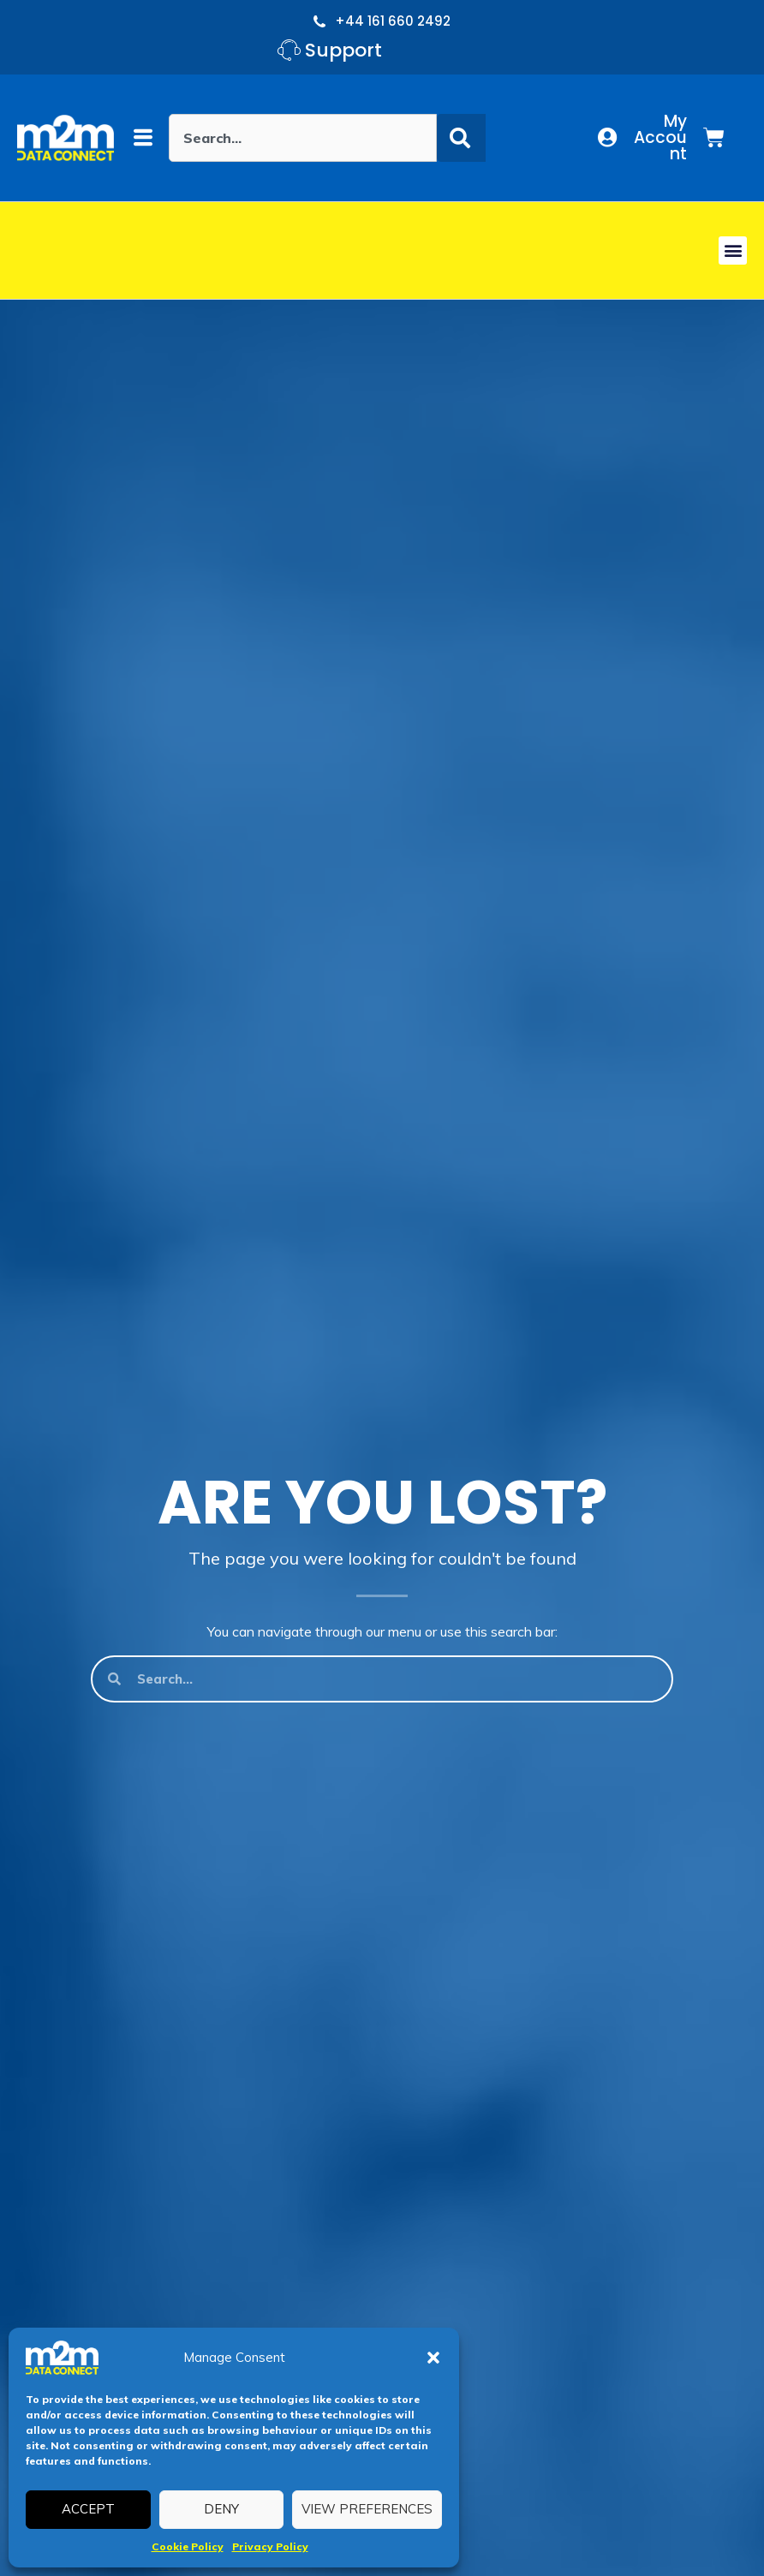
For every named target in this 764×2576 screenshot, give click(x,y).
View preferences (367, 2509)
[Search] (461, 138)
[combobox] (303, 138)
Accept (88, 2509)
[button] (433, 2357)
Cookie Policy (188, 2546)
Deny (221, 2509)
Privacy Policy (270, 2546)
